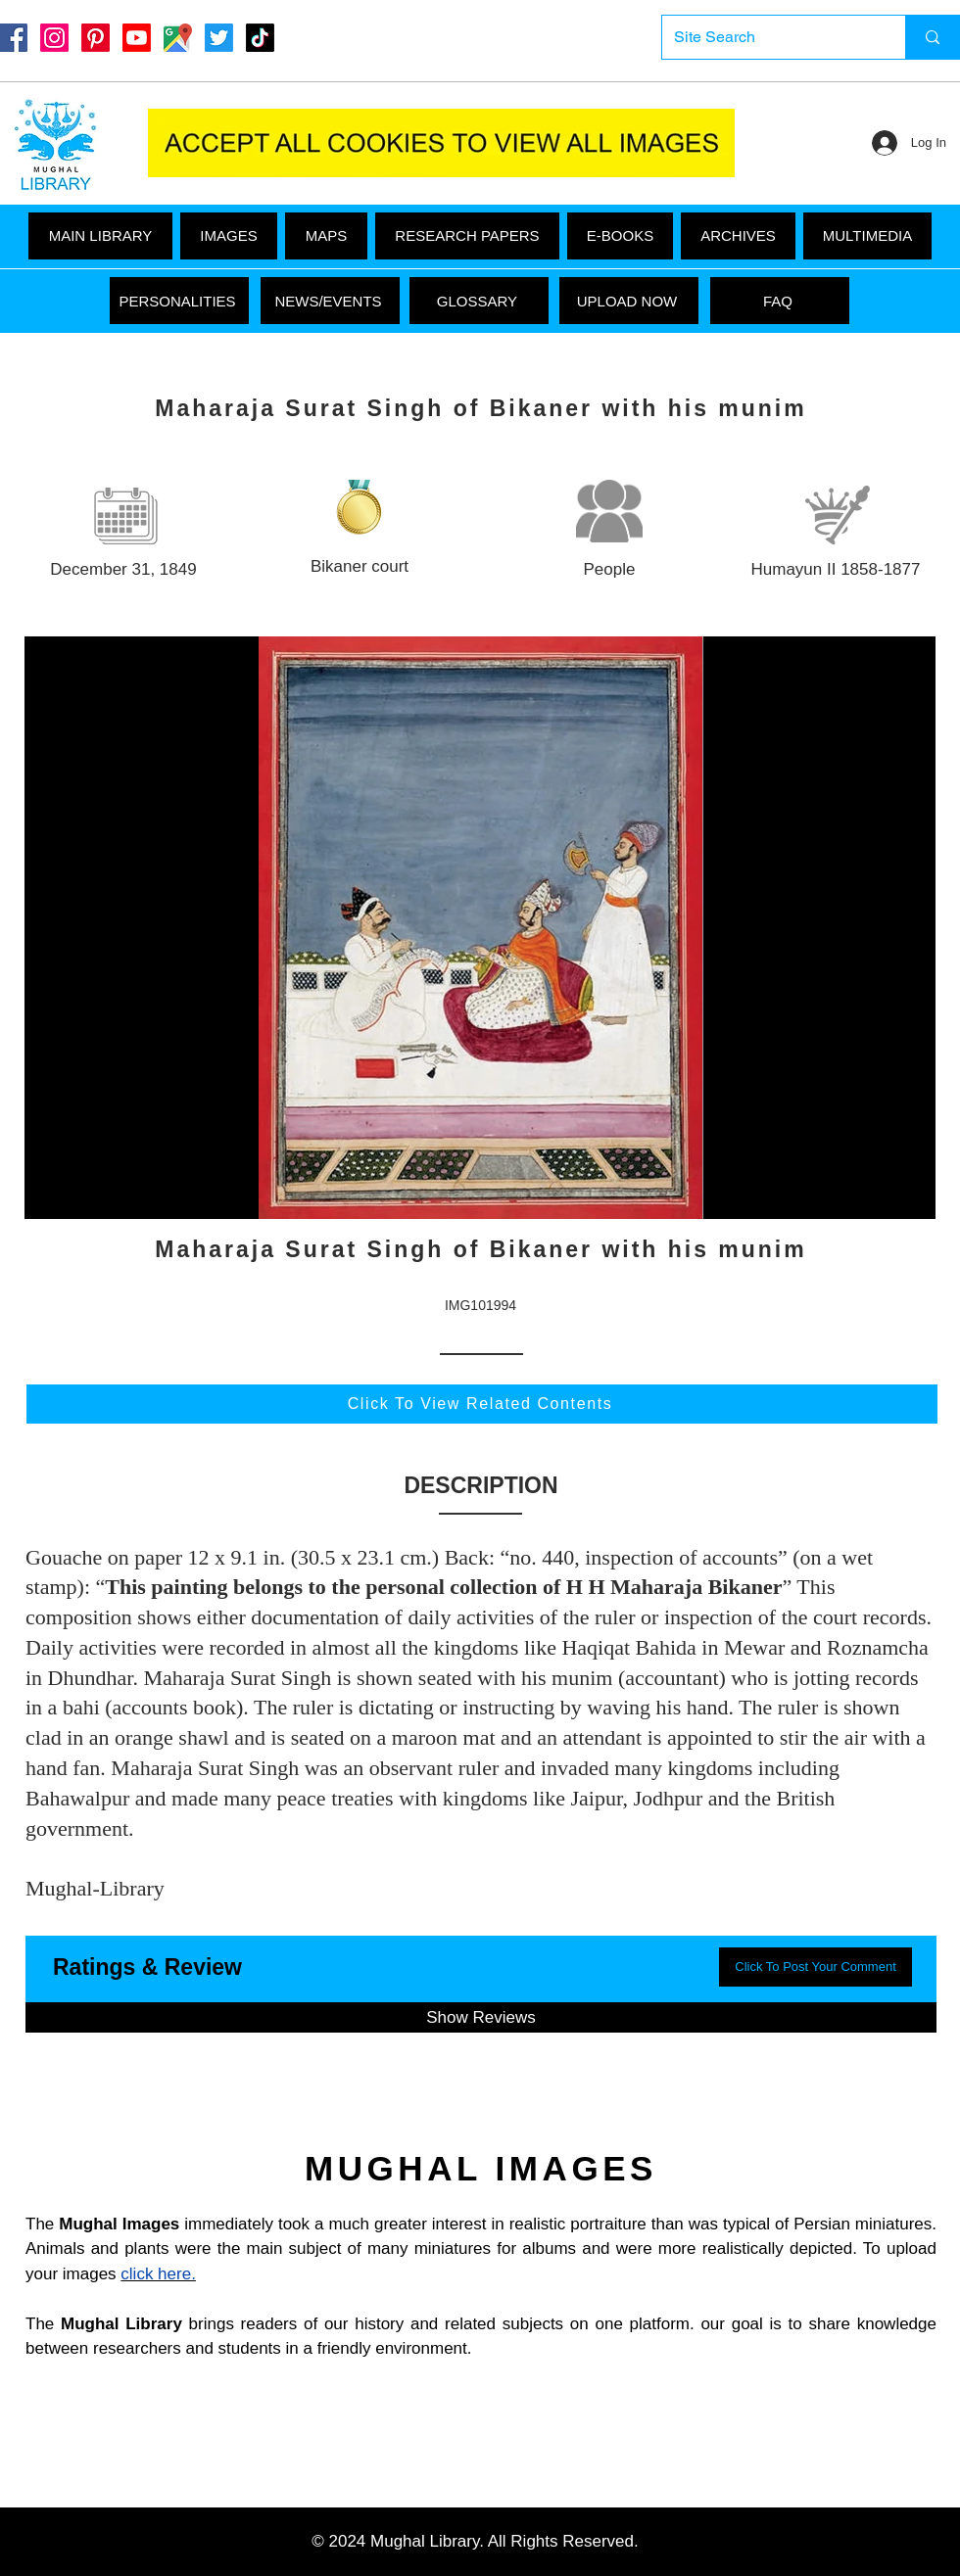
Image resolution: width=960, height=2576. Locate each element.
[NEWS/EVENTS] (330, 300)
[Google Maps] (178, 37)
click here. (158, 2274)
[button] (867, 235)
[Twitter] (219, 37)
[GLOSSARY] (479, 300)
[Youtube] (136, 37)
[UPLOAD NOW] (628, 300)
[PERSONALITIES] (179, 300)
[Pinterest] (95, 37)
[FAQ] (779, 300)
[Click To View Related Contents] (481, 1404)
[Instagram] (54, 37)
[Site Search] (769, 37)
